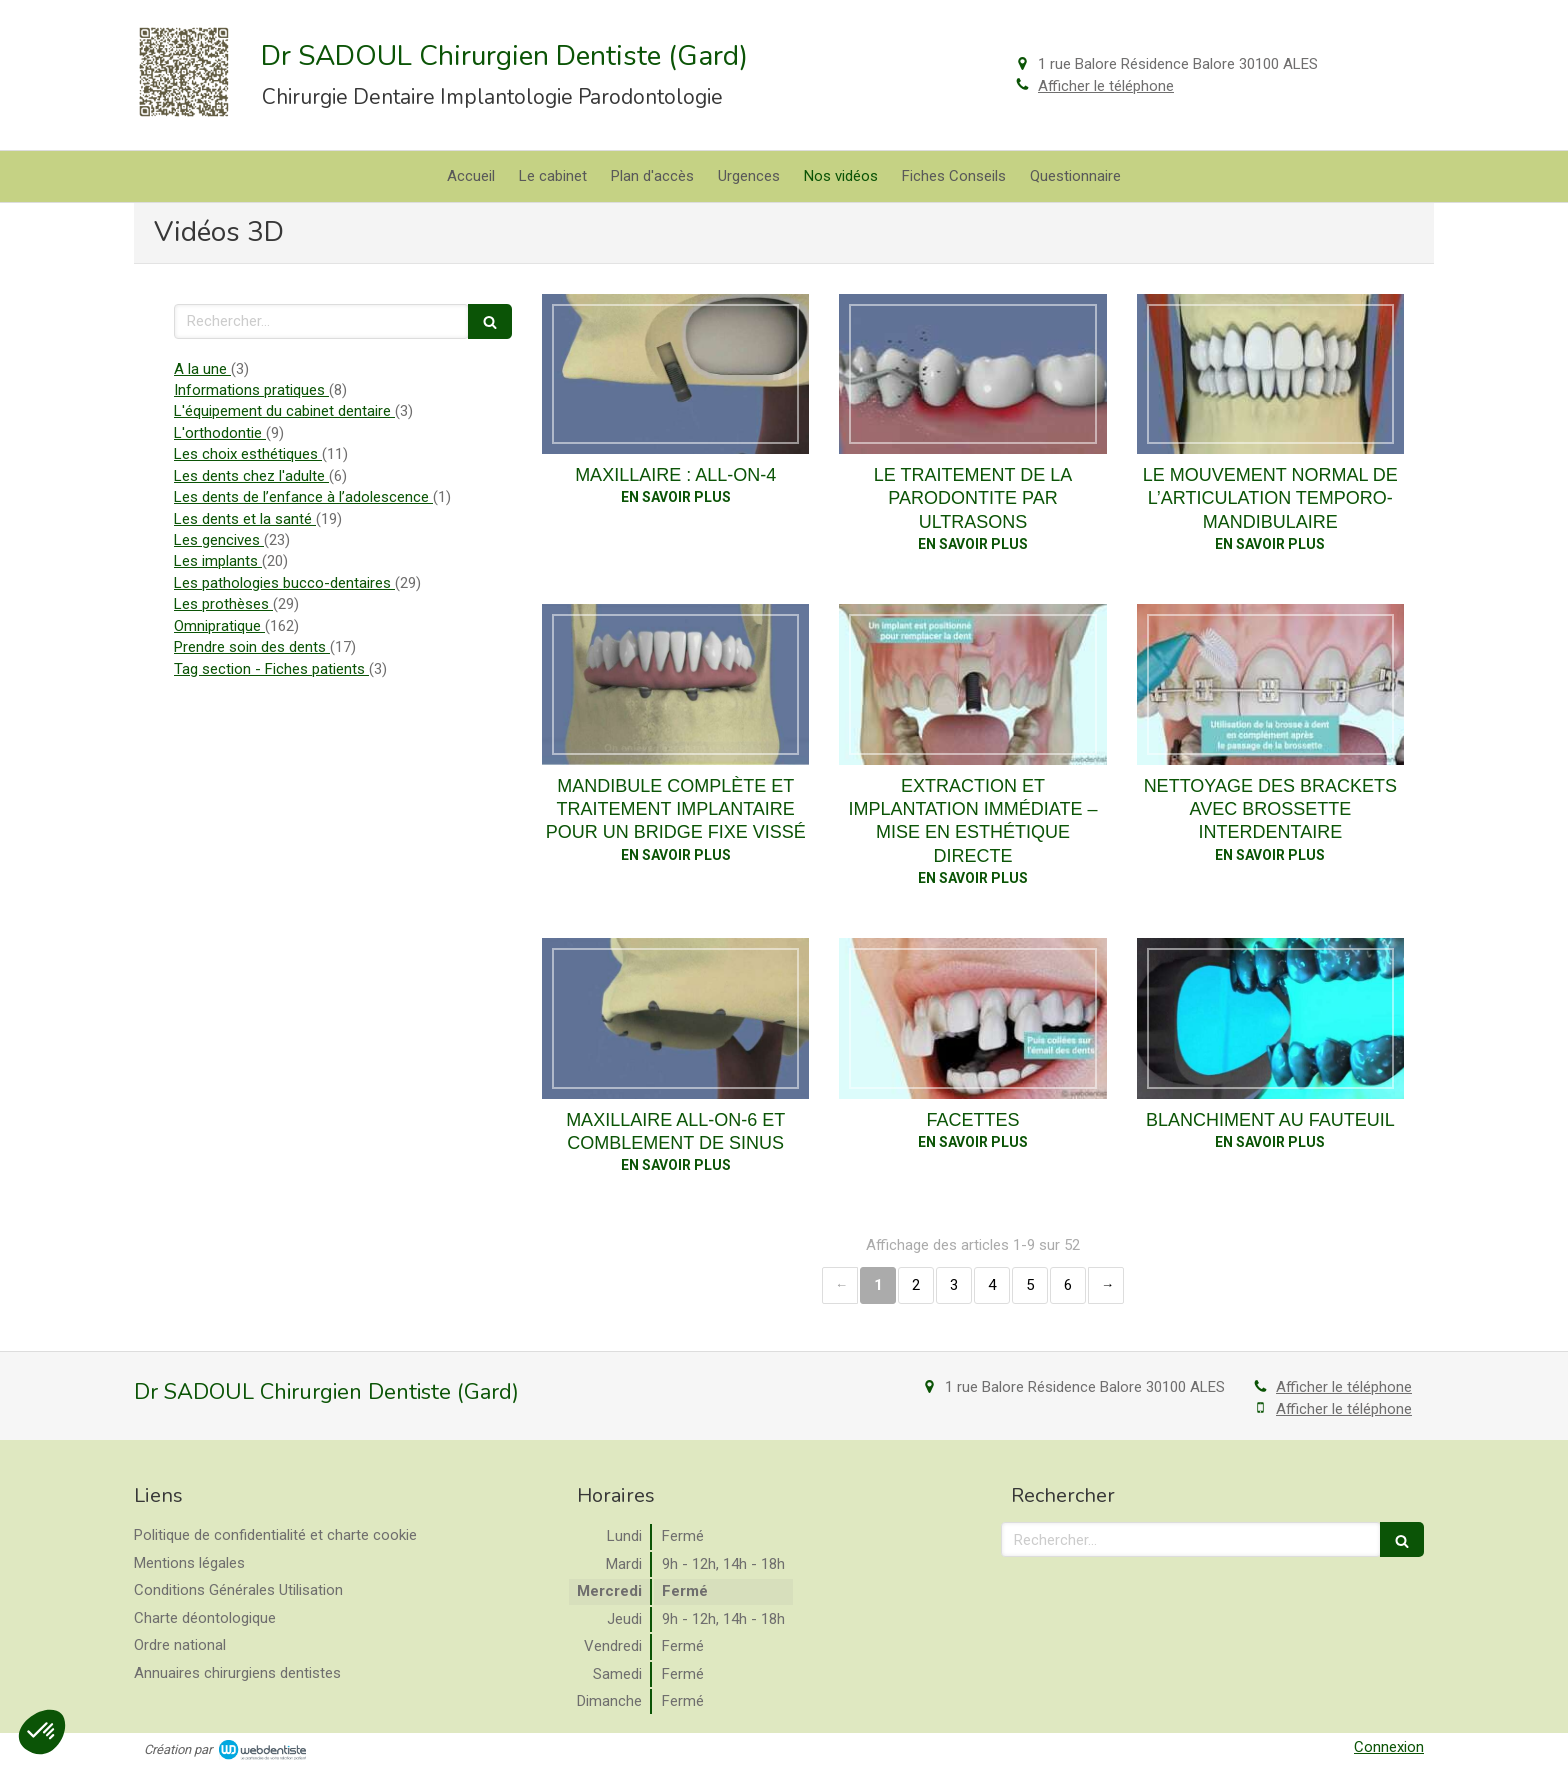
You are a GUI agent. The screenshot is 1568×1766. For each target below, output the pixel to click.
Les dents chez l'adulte (251, 476)
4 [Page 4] (992, 1285)
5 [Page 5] (1030, 1285)
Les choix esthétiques (248, 454)
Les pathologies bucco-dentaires (284, 583)
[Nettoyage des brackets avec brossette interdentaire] (1270, 684)
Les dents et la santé (245, 519)
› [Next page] (1106, 1285)
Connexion (1389, 1747)
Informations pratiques (251, 390)
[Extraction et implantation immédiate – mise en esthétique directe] (972, 684)
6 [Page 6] (1068, 1285)
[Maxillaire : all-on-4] (675, 374)
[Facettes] (972, 1018)
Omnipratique (219, 626)
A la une (202, 369)
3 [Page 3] (954, 1285)
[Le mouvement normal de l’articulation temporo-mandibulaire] (1270, 374)
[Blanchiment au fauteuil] (1270, 1018)
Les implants (218, 561)
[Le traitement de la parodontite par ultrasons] (972, 374)
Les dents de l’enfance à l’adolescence (303, 497)
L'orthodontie (220, 433)
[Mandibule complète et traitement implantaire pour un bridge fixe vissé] (675, 684)
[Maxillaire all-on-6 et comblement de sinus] (675, 1018)
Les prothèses (223, 604)
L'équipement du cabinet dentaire (284, 411)
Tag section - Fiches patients (271, 669)
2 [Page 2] (916, 1285)
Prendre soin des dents (252, 647)
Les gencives (219, 540)
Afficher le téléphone (1106, 86)
